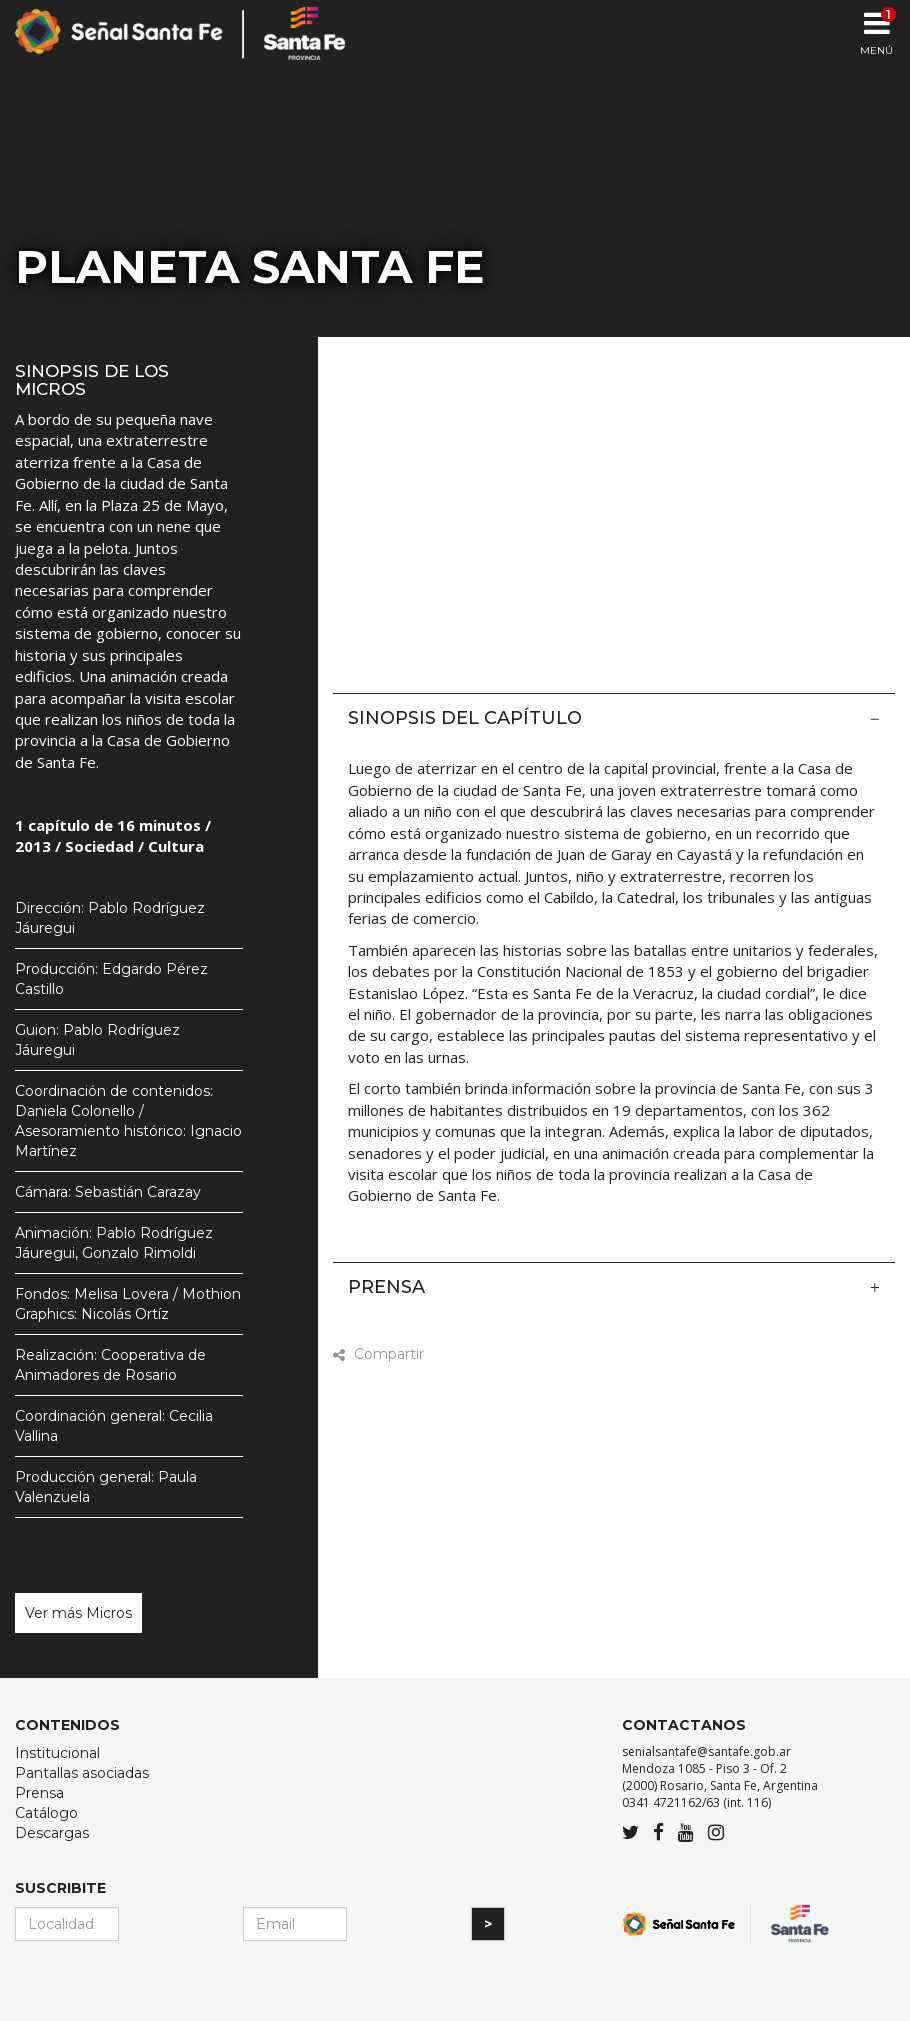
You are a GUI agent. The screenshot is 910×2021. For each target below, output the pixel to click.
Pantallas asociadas (82, 1773)
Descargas (52, 1833)
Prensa (614, 1287)
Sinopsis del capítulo (614, 718)
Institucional (57, 1753)
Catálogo (46, 1813)
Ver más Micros (78, 1613)
